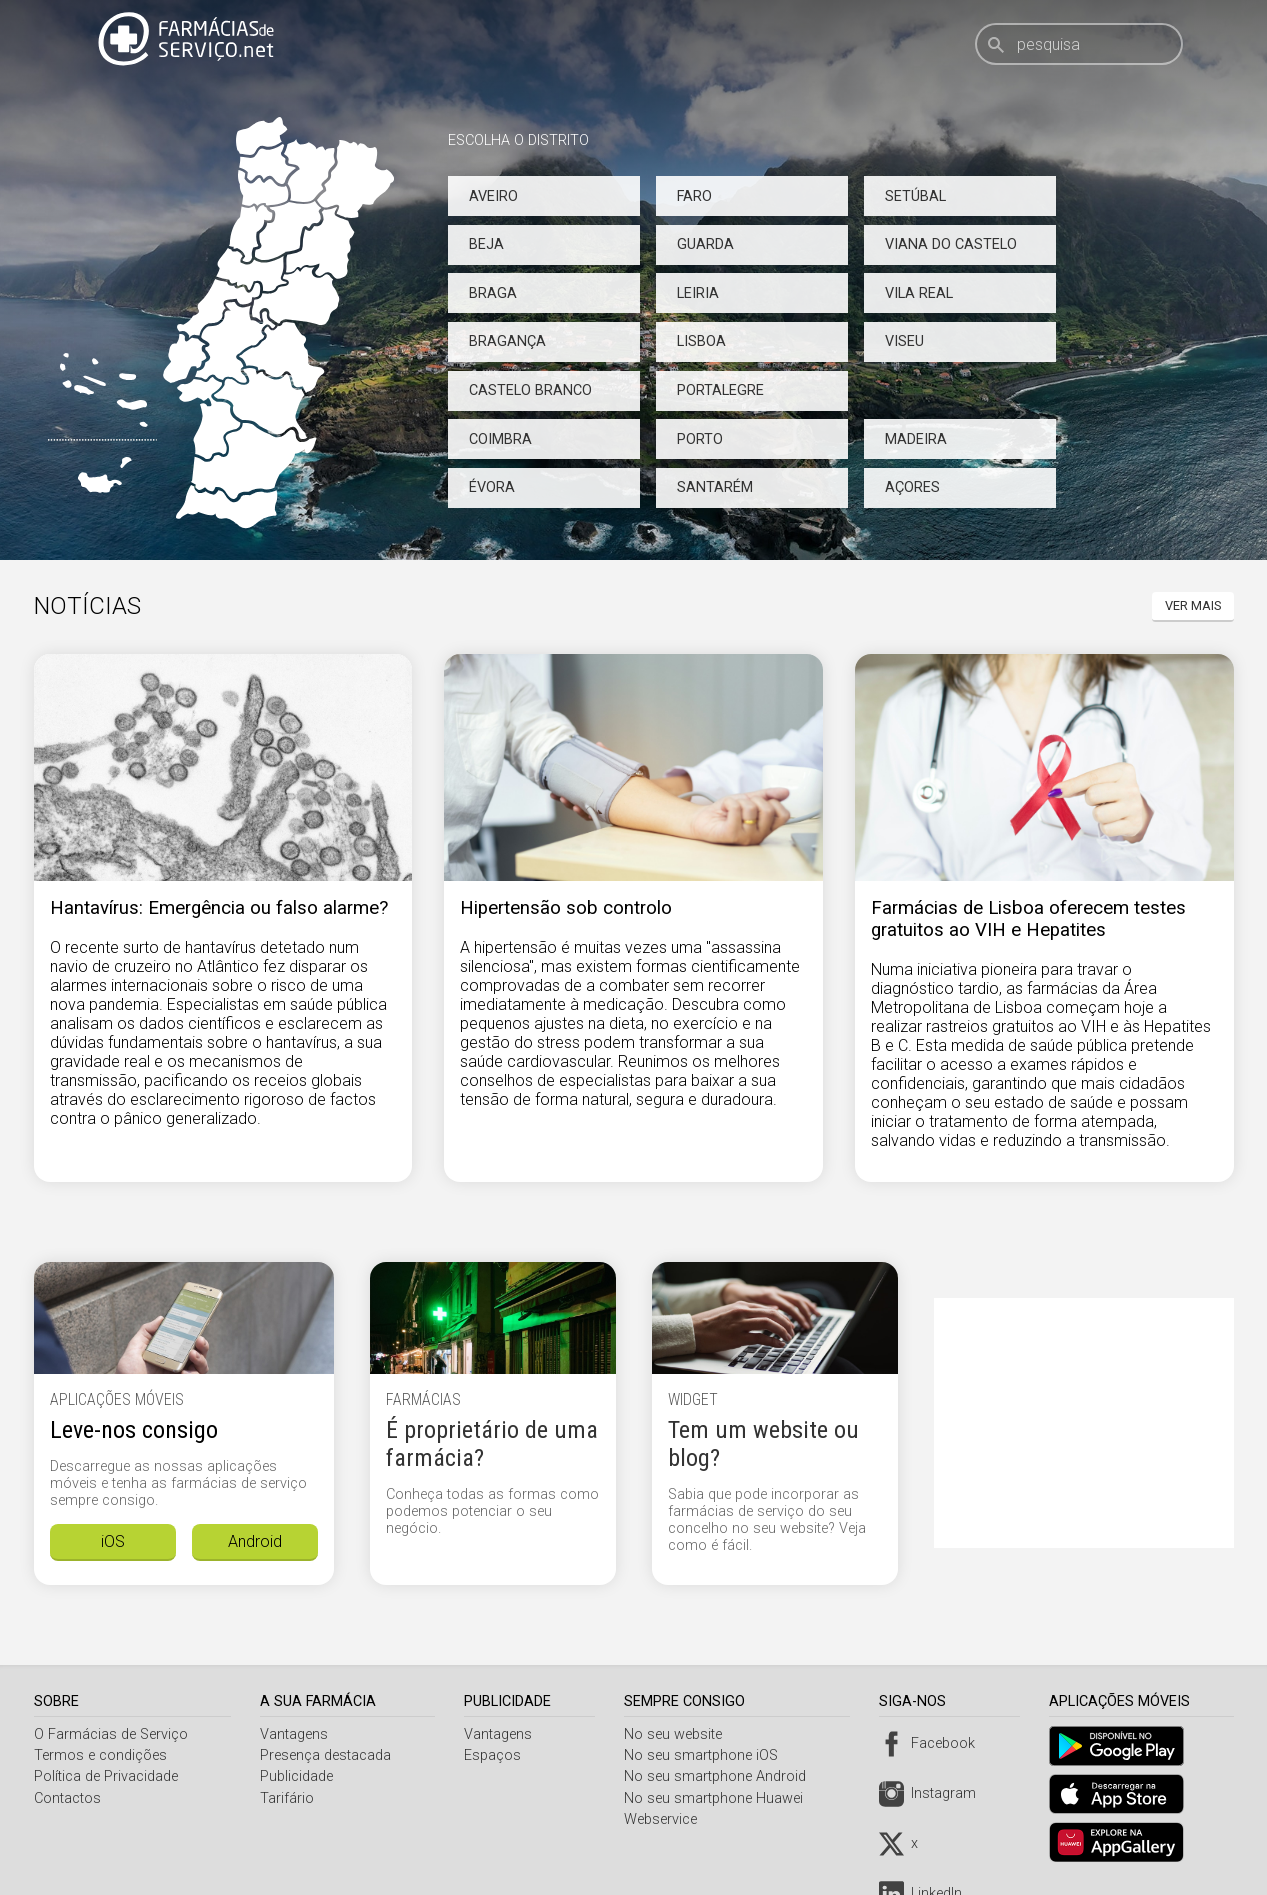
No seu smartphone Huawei (718, 1798)
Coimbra (500, 439)
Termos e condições (100, 1755)
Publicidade (298, 1776)
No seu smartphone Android (720, 1776)
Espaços (496, 1755)
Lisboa (701, 341)
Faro (694, 196)
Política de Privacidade (106, 1776)
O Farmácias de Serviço (111, 1734)
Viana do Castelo (951, 244)
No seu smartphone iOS (706, 1755)
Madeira (916, 439)
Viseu (904, 341)
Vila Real (919, 293)
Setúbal (915, 196)
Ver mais (1193, 605)
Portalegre (720, 390)
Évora (492, 487)
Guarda (705, 244)
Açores (912, 487)
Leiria (698, 293)
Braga (493, 293)
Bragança (507, 341)
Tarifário (289, 1798)
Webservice (665, 1819)
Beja (486, 244)
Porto (700, 439)
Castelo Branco (530, 390)
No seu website (678, 1734)
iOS (113, 1541)
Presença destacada (327, 1755)
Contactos (67, 1798)
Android (255, 1541)
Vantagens (296, 1734)
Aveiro (493, 196)
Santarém (715, 487)
